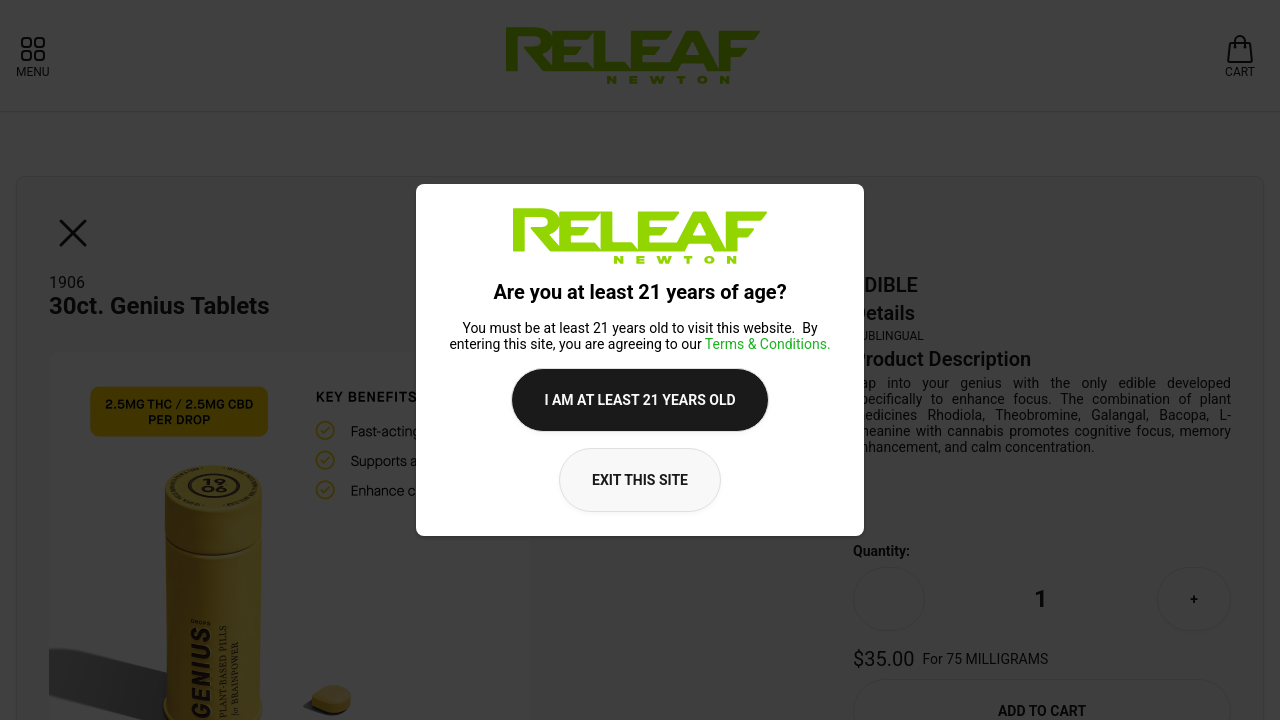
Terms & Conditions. (768, 344)
